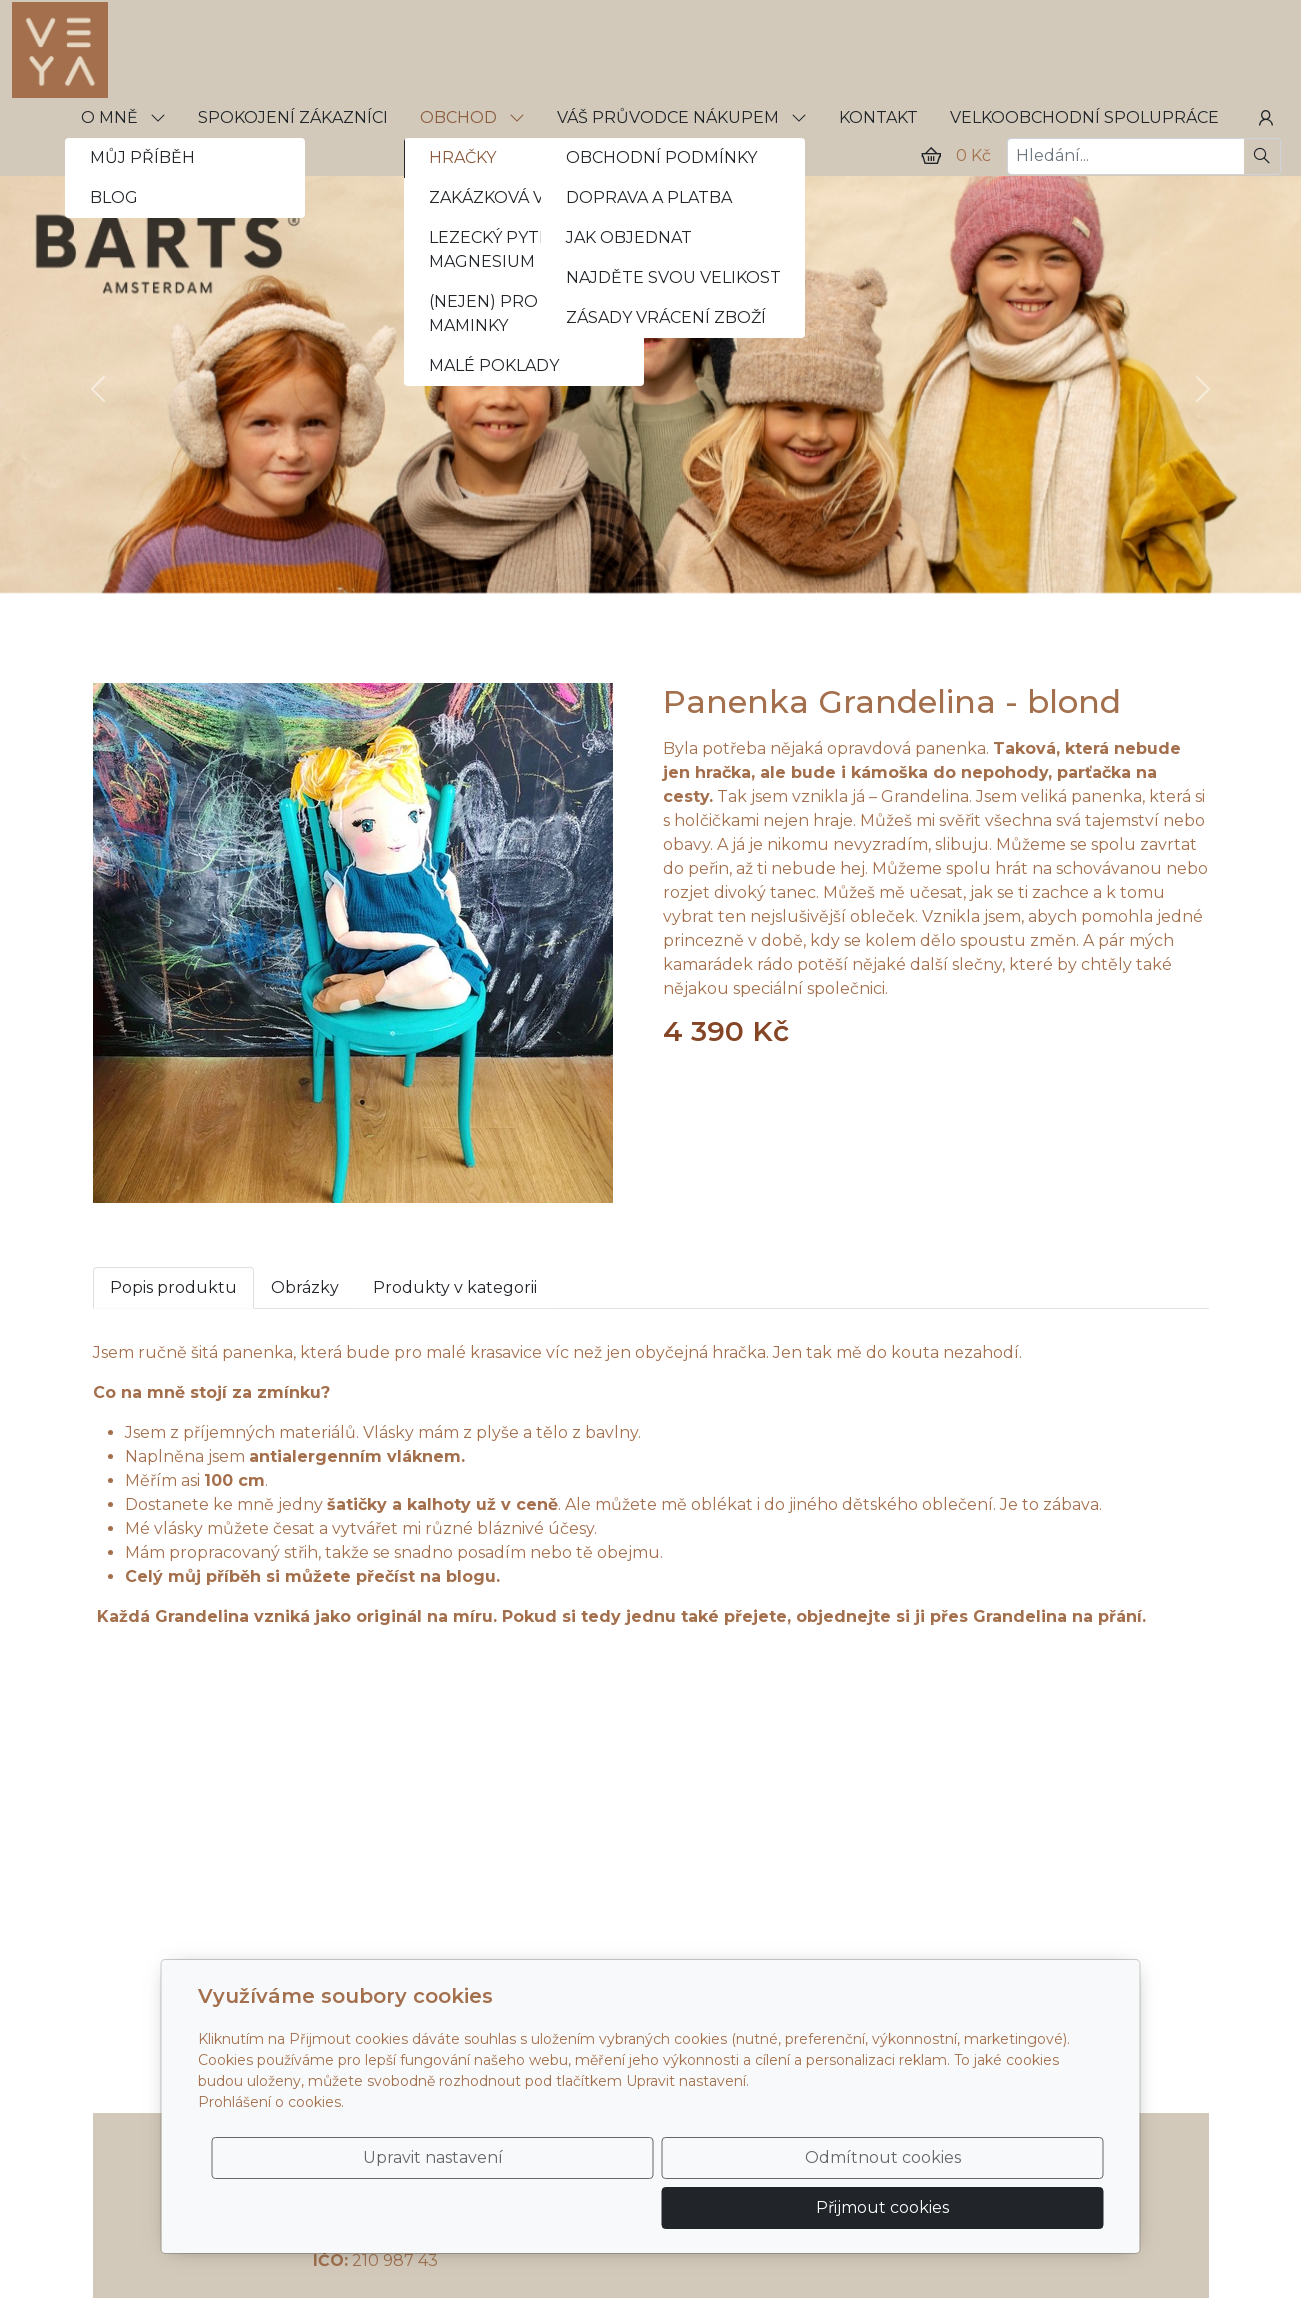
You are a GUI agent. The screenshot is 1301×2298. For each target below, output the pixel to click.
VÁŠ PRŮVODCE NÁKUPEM (682, 117)
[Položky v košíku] (931, 156)
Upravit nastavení (608, 2195)
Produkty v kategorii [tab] (455, 1287)
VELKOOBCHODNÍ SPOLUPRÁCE (1084, 117)
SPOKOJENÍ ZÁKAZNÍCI (293, 117)
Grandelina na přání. (1062, 1616)
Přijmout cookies (1007, 2195)
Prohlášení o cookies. (271, 2128)
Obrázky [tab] (305, 1287)
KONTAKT (878, 117)
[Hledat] (1262, 156)
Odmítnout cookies (807, 2195)
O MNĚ (123, 117)
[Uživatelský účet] (1266, 118)
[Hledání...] (1125, 156)
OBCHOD (472, 117)
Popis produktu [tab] (173, 1287)
